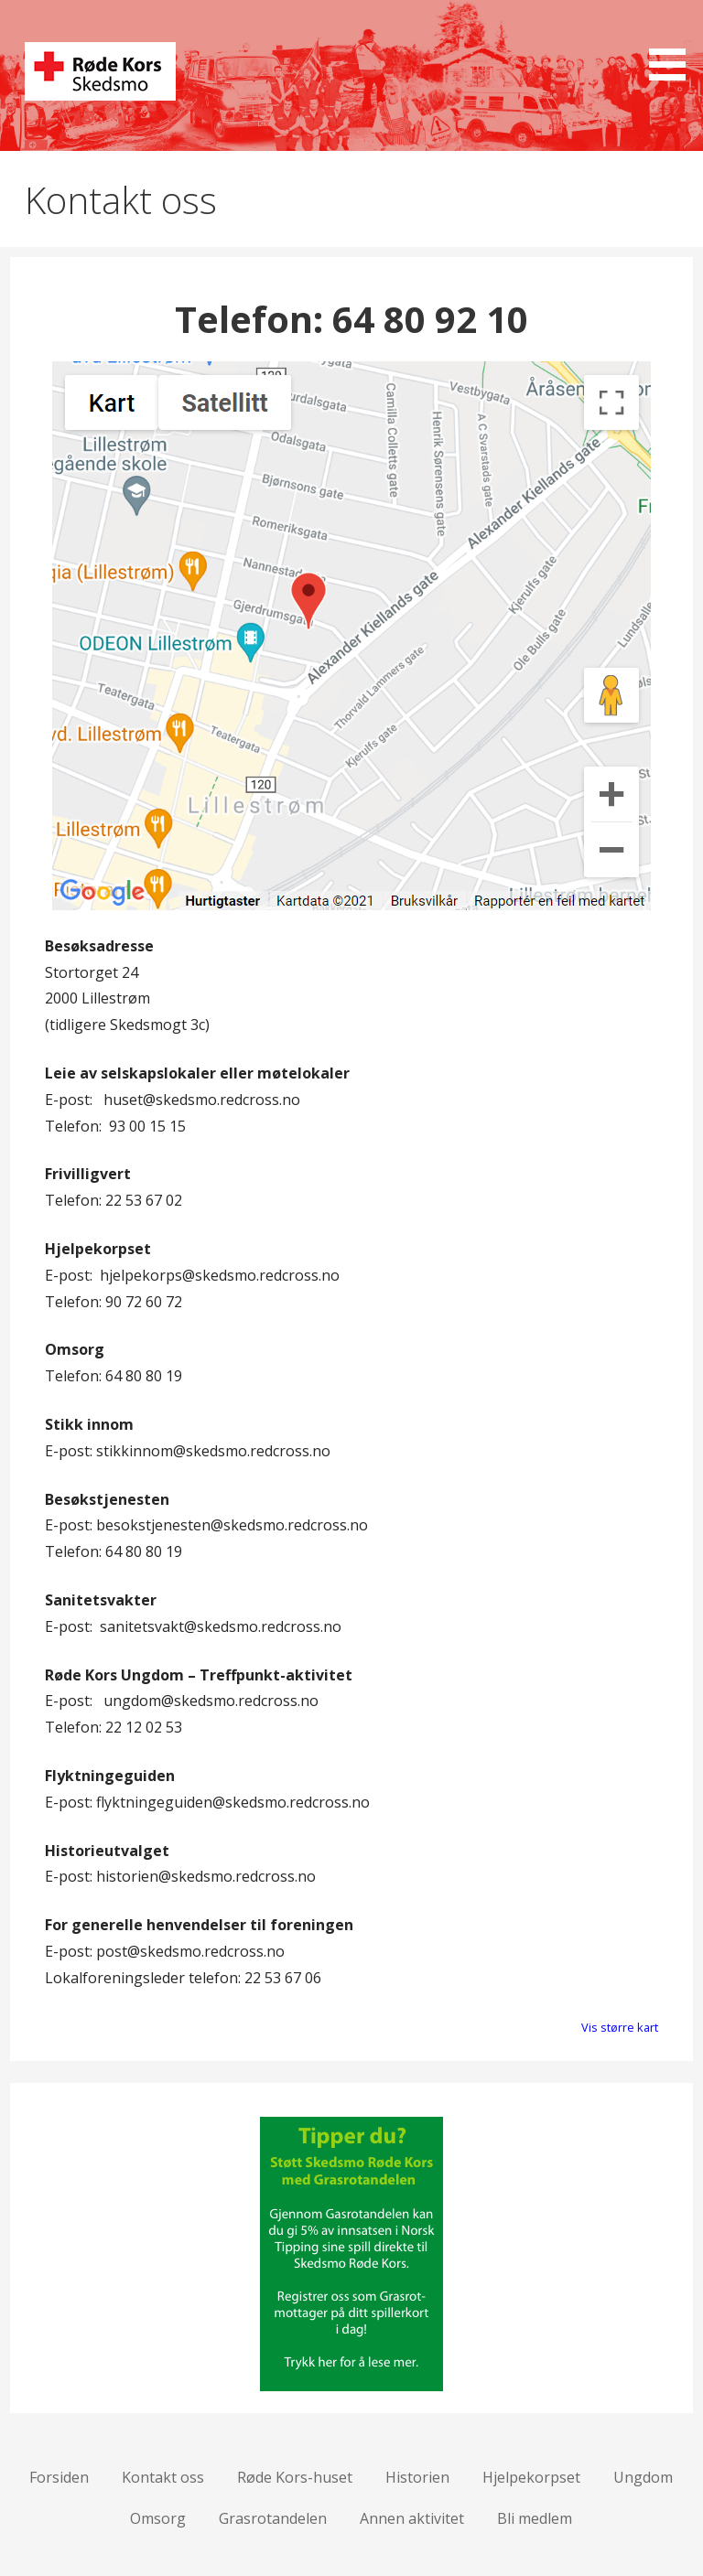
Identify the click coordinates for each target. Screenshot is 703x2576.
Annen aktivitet (412, 2518)
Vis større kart (619, 2027)
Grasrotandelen (273, 2518)
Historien (417, 2477)
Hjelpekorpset (531, 2477)
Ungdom (643, 2477)
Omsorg (158, 2518)
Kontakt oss (163, 2477)
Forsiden (59, 2477)
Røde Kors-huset (294, 2477)
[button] (673, 43)
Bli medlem (534, 2518)
